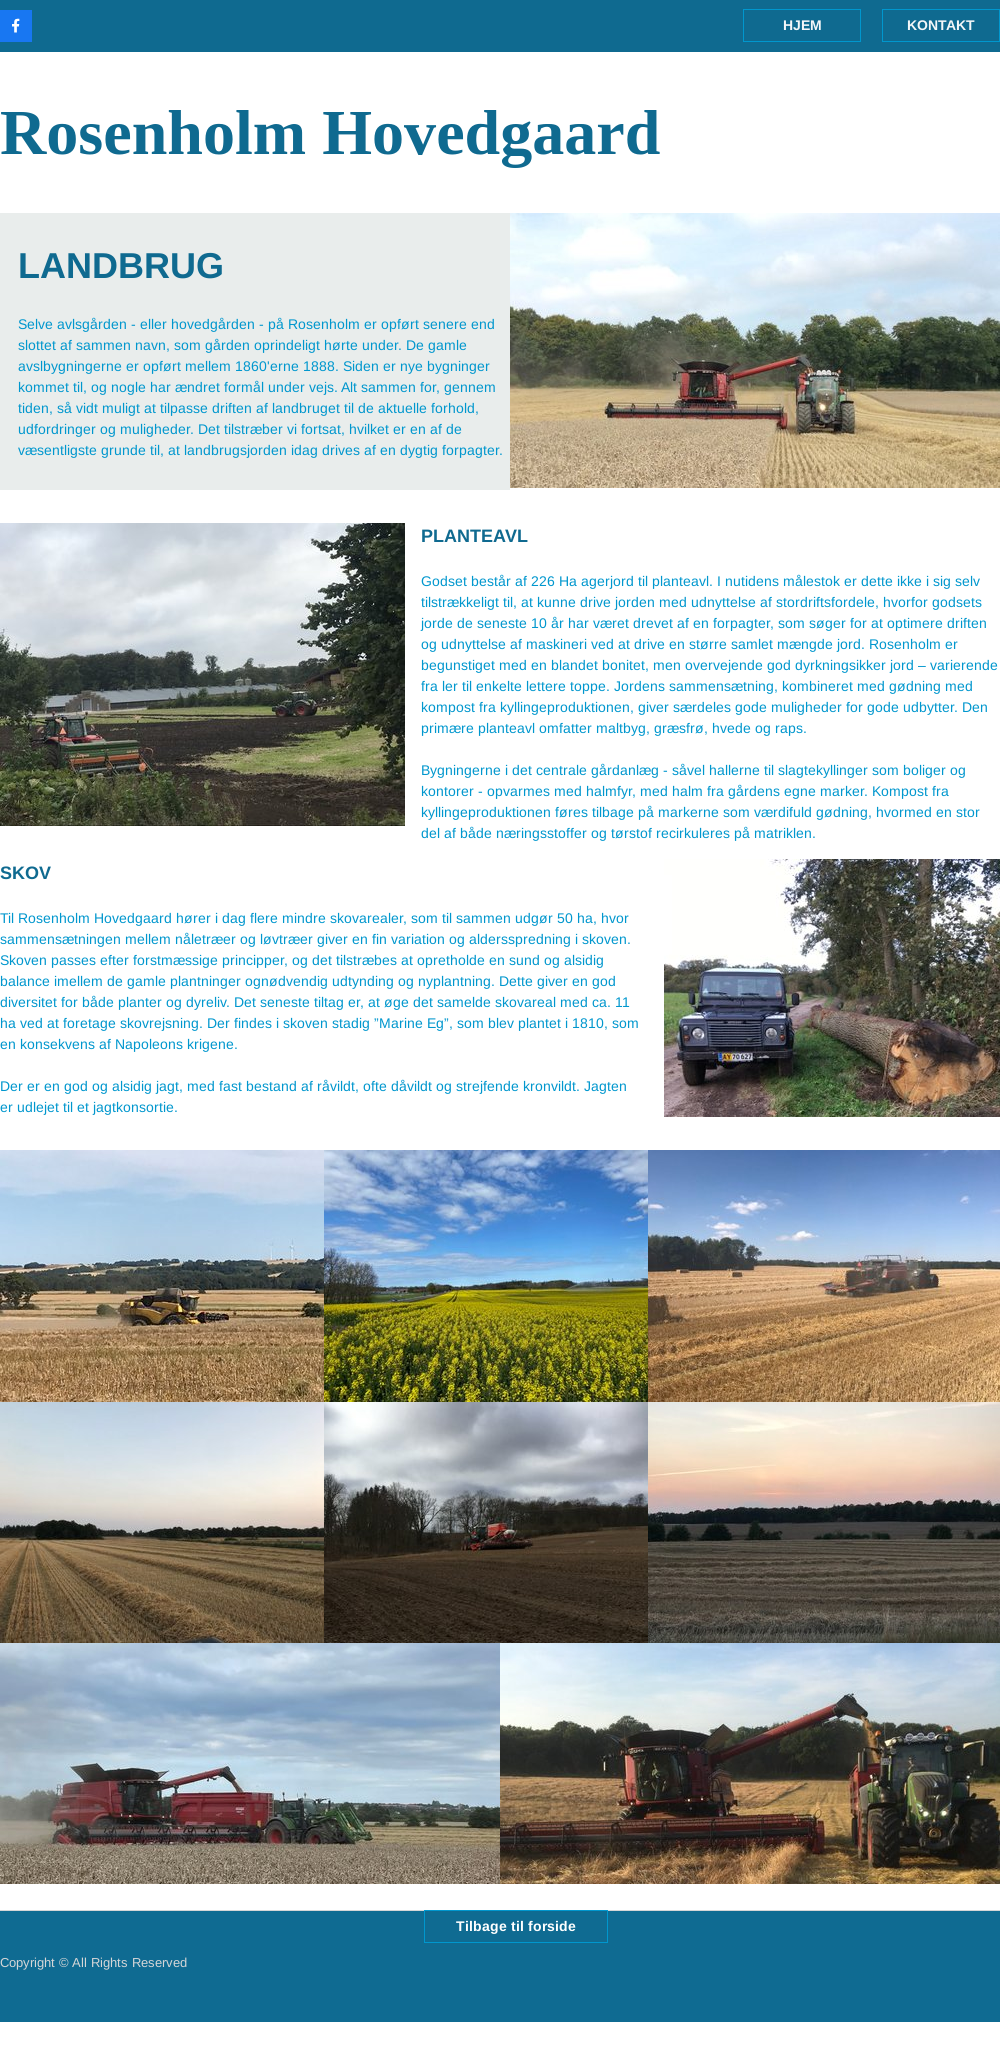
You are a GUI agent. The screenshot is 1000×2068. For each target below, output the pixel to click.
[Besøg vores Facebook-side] (16, 26)
